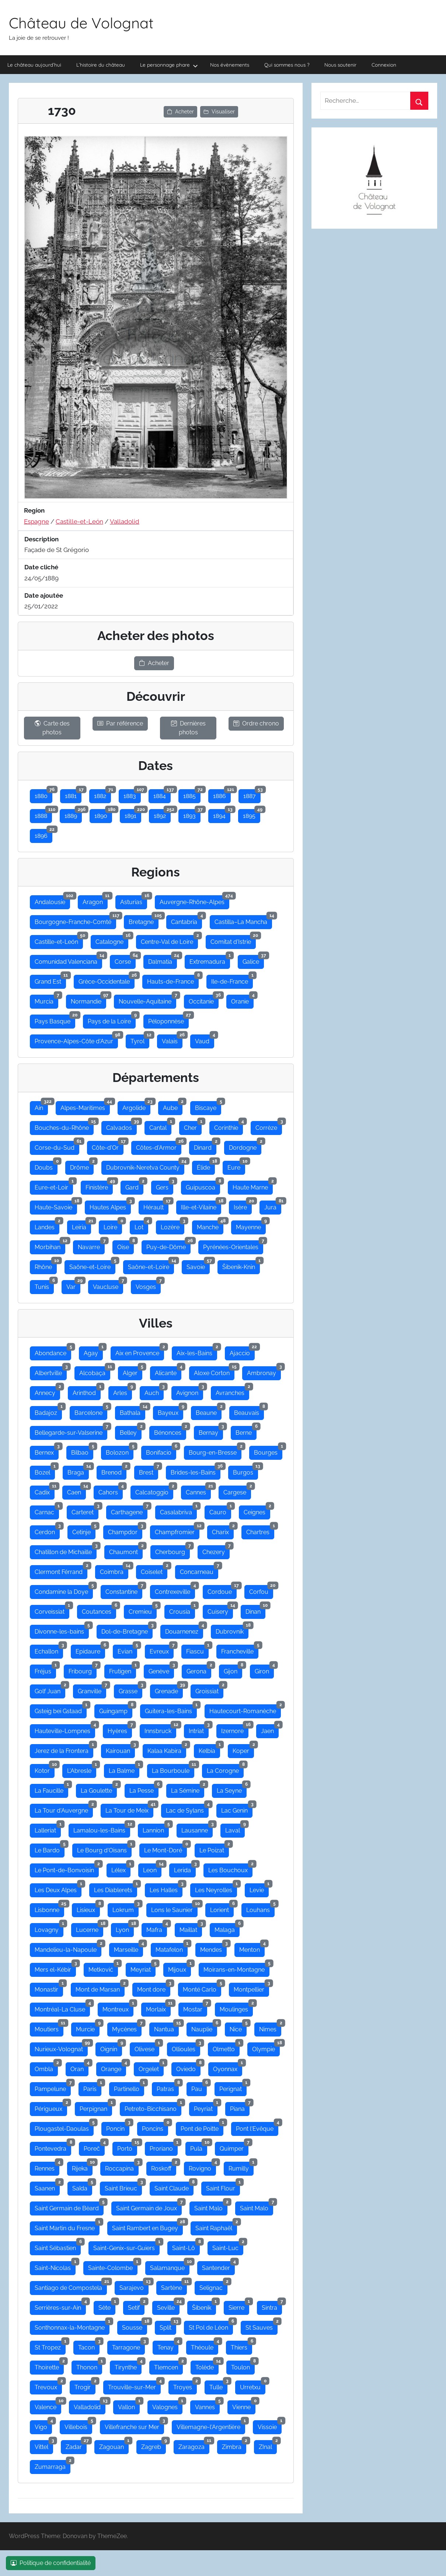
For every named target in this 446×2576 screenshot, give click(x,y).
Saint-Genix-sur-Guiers (126, 2246)
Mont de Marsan (100, 1988)
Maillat (191, 1928)
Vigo (43, 2425)
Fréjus (45, 1670)
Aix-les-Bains (197, 1351)
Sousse (134, 2326)
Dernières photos (188, 728)
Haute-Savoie (56, 1206)
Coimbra (114, 1570)
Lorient (222, 1908)
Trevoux (48, 2385)
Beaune (209, 1411)
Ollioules (186, 2047)
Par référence (120, 723)
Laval (235, 1829)
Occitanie (204, 1000)
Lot (141, 1225)
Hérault (155, 1206)
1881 (73, 794)
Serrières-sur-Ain (60, 2306)
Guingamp (115, 1709)
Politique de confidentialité (51, 2562)
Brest (148, 1471)
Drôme (82, 1166)
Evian (127, 1650)
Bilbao (82, 1451)
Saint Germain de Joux (149, 2206)
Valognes (167, 2405)
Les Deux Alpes (58, 1888)
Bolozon (119, 1451)
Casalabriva (178, 1510)
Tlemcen (168, 2366)
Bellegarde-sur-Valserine (71, 1431)
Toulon (243, 2366)
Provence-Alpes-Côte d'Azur (76, 1039)
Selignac (213, 2286)
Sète (106, 2306)
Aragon (95, 900)
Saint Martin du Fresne (67, 2226)
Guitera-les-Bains (171, 1709)
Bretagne (143, 920)
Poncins (155, 2127)
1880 (43, 794)
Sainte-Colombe (112, 2266)
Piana (240, 2107)
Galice (253, 960)
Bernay (211, 1431)
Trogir (84, 2385)
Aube (172, 1106)
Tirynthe (128, 2366)
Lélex (120, 1868)
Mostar (195, 2008)
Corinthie (228, 1126)
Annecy (47, 1391)
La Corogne (225, 1769)
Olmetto (226, 2047)
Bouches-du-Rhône (64, 1126)
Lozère (172, 1225)
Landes (47, 1225)
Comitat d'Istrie (233, 940)
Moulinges (236, 2008)
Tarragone (128, 2346)
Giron (264, 1670)
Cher (193, 1126)
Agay (93, 1351)
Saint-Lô (186, 2246)
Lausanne (197, 1829)
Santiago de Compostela (71, 2286)
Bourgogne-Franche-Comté (75, 920)
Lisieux (88, 1908)
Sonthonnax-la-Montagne (72, 2326)
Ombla (46, 2067)
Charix (223, 1530)
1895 (251, 814)
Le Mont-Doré (165, 1849)
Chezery (216, 1550)
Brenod (113, 1471)
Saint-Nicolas (55, 2266)
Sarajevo (134, 2286)
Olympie (266, 2047)
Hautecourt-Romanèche (245, 1709)
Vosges (148, 1285)
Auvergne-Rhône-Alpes (194, 900)
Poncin (117, 2127)
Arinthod (87, 1391)
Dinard (205, 1146)
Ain (41, 1106)
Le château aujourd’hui (34, 64)
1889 (73, 814)
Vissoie (270, 2425)
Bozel (45, 1471)
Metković (103, 1968)
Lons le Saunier (174, 1908)
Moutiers (49, 2028)
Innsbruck (160, 1729)
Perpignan (96, 2107)
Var (73, 1285)
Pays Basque (55, 1020)
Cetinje (83, 1530)
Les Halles (166, 1888)
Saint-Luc (227, 2246)
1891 (133, 814)
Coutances (99, 1610)
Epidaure (90, 1650)
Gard (134, 1186)
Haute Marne (253, 1186)
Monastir (49, 1988)
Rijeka (82, 2167)
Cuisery (220, 1610)
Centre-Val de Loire (169, 940)
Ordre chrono (256, 723)
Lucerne (89, 1928)
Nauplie (204, 2028)
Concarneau (199, 1570)
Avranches (232, 1391)
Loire (113, 1225)
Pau (199, 2087)
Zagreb (153, 2445)
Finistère (99, 1186)
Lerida (185, 1868)
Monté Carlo (202, 1988)
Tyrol (139, 1039)
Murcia (46, 1000)
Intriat (199, 1729)
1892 (162, 814)
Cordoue (222, 1590)
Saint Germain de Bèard (69, 2206)
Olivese (147, 2047)
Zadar (76, 2445)
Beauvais (249, 1411)
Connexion (384, 64)
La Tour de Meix (129, 1809)
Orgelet (151, 2067)
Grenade (169, 1689)
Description (41, 539)
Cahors (110, 1491)
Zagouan (114, 2445)
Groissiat (209, 1689)
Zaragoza (193, 2445)
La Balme (124, 1769)
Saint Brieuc (123, 2187)
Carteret (85, 1510)
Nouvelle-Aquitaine (147, 1000)
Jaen (270, 1729)
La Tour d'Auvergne (64, 1809)
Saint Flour (223, 2187)
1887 (252, 794)
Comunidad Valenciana (68, 960)
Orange (113, 2067)
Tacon (89, 2346)
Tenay (167, 2346)
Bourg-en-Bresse (215, 1451)
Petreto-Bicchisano (153, 2107)
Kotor (45, 1769)
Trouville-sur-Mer (134, 2385)
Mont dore (153, 1988)
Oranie (242, 1000)
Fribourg (83, 1670)
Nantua (166, 2028)
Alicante (168, 1371)
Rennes (47, 2167)
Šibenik (204, 2306)
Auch (154, 1391)
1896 (43, 834)
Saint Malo (210, 2206)
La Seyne (232, 1789)
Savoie (198, 1265)
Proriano (164, 2147)
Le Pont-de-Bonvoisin (67, 1868)
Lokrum (125, 1908)
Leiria (81, 1225)
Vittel (44, 2445)
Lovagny (49, 1928)
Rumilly (241, 2167)
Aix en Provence (139, 1351)
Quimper (234, 2147)
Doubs (46, 1166)
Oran (79, 2067)
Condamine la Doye (64, 1590)
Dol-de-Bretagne (127, 1630)
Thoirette (49, 2366)
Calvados (121, 1126)
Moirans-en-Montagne (236, 1968)
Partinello (129, 2087)
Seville (168, 2306)
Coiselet (154, 1570)
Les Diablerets (115, 1888)
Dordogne (245, 1146)
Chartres (260, 1530)
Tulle (218, 2385)
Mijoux (179, 1968)
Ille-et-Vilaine (201, 1206)
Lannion (156, 1829)
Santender (218, 2266)
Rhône (46, 1265)
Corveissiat (52, 1610)
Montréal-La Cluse (62, 2008)
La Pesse (143, 1789)
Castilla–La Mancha (243, 920)
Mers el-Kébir (55, 1968)
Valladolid (124, 521)
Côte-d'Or (107, 1146)
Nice (238, 2028)
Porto (127, 2147)
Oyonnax (227, 2067)
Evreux (162, 1650)
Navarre (91, 1245)
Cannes (198, 1491)
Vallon (129, 2405)
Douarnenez (184, 1630)
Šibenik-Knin (241, 1265)
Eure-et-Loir (54, 1186)
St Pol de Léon (211, 2326)
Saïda (82, 2187)
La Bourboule (173, 1769)
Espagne (36, 521)
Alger (132, 1371)
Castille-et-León (79, 521)
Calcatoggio (154, 1491)
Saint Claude (174, 2187)
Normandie (88, 1000)
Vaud (204, 1039)
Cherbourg (172, 1550)
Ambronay (264, 1371)
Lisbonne (49, 1908)
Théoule (204, 2346)
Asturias (133, 900)
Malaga (227, 1928)
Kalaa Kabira (166, 1749)
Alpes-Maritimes (85, 1106)
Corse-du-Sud (57, 1146)
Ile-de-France (232, 980)
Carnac (47, 1510)
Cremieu (143, 1610)
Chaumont (126, 1550)
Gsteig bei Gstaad (61, 1709)
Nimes (270, 2028)
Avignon (189, 1391)
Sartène (174, 2286)
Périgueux (51, 2107)
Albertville (51, 1371)
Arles (122, 1391)
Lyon (125, 1928)
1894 (221, 814)
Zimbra (234, 2445)
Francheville (239, 1650)
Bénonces (170, 1431)
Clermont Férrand (61, 1570)
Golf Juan (50, 1689)
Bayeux (170, 1411)
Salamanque (169, 2266)
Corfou (261, 1590)
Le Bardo (50, 1849)
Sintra (272, 2306)
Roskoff (163, 2167)
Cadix (45, 1491)
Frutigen (122, 1670)
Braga (78, 1471)
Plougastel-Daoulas (64, 2127)
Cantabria (186, 920)
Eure (236, 1166)
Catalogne (111, 940)
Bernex (47, 1451)
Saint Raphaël (216, 2226)
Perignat (233, 2087)
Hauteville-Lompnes (65, 1729)
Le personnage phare (169, 64)
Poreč (94, 2147)
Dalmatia (162, 960)
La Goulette (99, 1789)
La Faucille (51, 1789)
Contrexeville (175, 1590)
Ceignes (257, 1510)
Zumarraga (52, 2465)
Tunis (44, 1285)
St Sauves (261, 2326)
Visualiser (219, 112)
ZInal (268, 2445)
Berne (246, 1431)
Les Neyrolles (216, 1888)
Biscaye (208, 1106)
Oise (125, 1245)
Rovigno (202, 2167)
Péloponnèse (168, 1020)
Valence (48, 2405)
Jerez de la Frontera (64, 1749)
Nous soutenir (340, 64)
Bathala (132, 1411)
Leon (152, 1868)
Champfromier (177, 1530)
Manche (210, 1225)
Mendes (213, 1948)
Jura (272, 1206)
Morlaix (158, 2008)
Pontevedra (53, 2147)
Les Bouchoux (230, 1868)
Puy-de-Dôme (168, 1245)
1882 (102, 794)
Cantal (160, 1126)
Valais (172, 1039)
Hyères (120, 1729)
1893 (192, 814)
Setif (136, 2306)
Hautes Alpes (110, 1206)
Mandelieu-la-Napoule (68, 1948)
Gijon (233, 1670)
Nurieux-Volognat (61, 2047)
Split (168, 2326)
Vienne (243, 2405)
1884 (162, 794)
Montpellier (251, 1988)
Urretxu (252, 2385)
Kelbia (209, 1749)
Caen (76, 1491)
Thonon (89, 2366)
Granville (92, 1689)
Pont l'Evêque (257, 2127)
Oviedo (188, 2067)
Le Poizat (214, 1849)
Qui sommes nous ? (287, 64)
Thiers (241, 2346)
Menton (252, 1948)
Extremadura (209, 960)
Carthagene (129, 1510)
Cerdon (47, 1530)
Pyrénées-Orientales (233, 1245)
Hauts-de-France (173, 980)
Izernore (234, 1729)
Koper (243, 1749)
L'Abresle (81, 1769)
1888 (43, 814)
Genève (161, 1670)
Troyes (185, 2385)
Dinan (255, 1610)
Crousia (182, 1610)
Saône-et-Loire (92, 1265)
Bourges (268, 1451)
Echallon (49, 1650)
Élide (206, 1166)
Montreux (117, 2008)
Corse (125, 960)
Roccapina (122, 2167)
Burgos (245, 1471)
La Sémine (187, 1789)
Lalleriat (48, 1829)
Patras (168, 2087)
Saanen (47, 2187)
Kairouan (120, 1749)
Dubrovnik (232, 1630)
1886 (222, 794)
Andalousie (52, 900)
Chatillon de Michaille (66, 1550)
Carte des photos (52, 728)
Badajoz (48, 1411)
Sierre (239, 2306)
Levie (259, 1888)
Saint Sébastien (58, 2246)
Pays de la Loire (112, 1020)
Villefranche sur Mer (134, 2425)
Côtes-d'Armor (158, 1146)
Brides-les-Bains (195, 1471)
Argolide (136, 1106)
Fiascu (197, 1650)
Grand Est (50, 980)
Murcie (88, 2028)
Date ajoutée (43, 595)
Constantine (123, 1590)
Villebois (78, 2425)
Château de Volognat (81, 23)
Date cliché (41, 567)
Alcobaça (94, 1371)
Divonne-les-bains (62, 1630)
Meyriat (143, 1968)
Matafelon (172, 1948)
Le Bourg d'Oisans (104, 1849)
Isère (243, 1206)
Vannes (207, 2405)
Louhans (260, 1908)
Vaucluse (108, 1285)
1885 (192, 794)
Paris (92, 2087)
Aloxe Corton (214, 1371)
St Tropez (50, 2346)
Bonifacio (161, 1451)
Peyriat (205, 2107)
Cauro (220, 1510)
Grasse (130, 1689)
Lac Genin (236, 1809)
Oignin (111, 2047)
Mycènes (127, 2028)
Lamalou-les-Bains (101, 1829)
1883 (132, 794)
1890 (103, 814)
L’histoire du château (100, 64)
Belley (131, 1431)
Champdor (125, 1530)
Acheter (180, 112)
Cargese (237, 1491)
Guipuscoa (203, 1186)
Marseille (128, 1948)
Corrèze (268, 1126)
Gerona (199, 1670)
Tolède (207, 2366)
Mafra (156, 1928)
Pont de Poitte (202, 2127)
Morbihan (50, 1245)
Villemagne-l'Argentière (211, 2425)
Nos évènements (229, 64)
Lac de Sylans (187, 1809)
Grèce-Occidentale (107, 980)
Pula (198, 2147)
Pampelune (53, 2087)
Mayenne (251, 1225)
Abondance (53, 1351)
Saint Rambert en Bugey (147, 2226)
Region (34, 510)
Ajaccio (242, 1351)
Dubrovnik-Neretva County (145, 1166)
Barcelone (90, 1411)
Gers (164, 1186)
